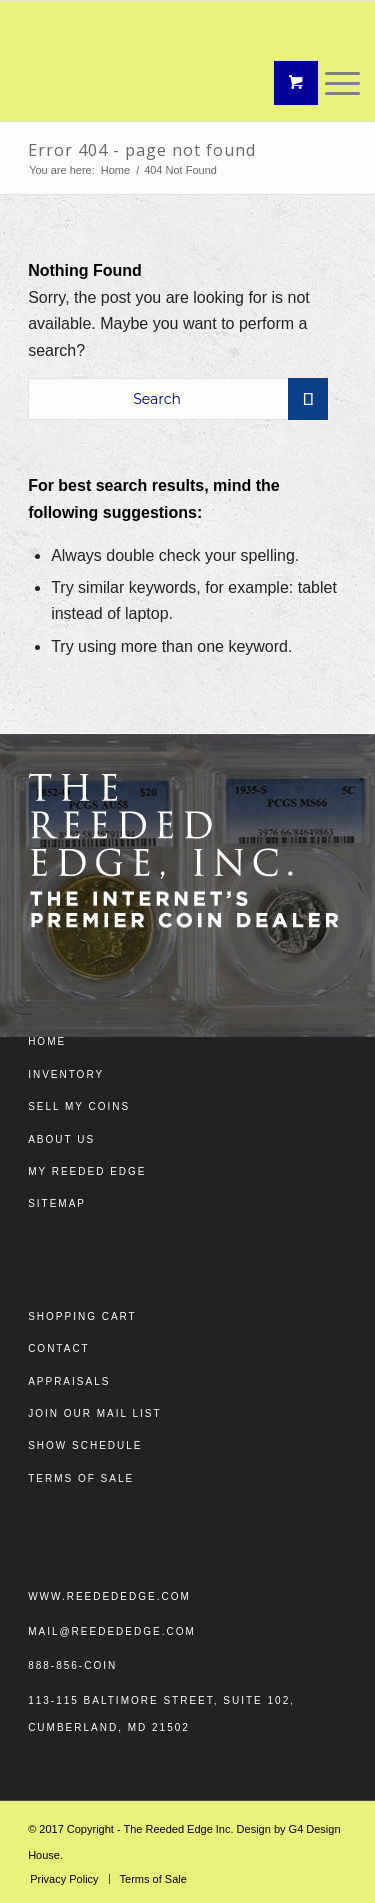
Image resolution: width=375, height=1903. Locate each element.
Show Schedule (85, 1445)
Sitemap (57, 1203)
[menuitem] (64, 1879)
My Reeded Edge (87, 1171)
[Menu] (332, 84)
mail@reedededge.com (112, 1631)
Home (47, 1041)
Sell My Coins (79, 1106)
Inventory (66, 1074)
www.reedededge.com (109, 1596)
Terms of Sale (81, 1478)
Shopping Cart (82, 1316)
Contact (59, 1348)
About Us (61, 1139)
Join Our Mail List (94, 1413)
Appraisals (69, 1381)
